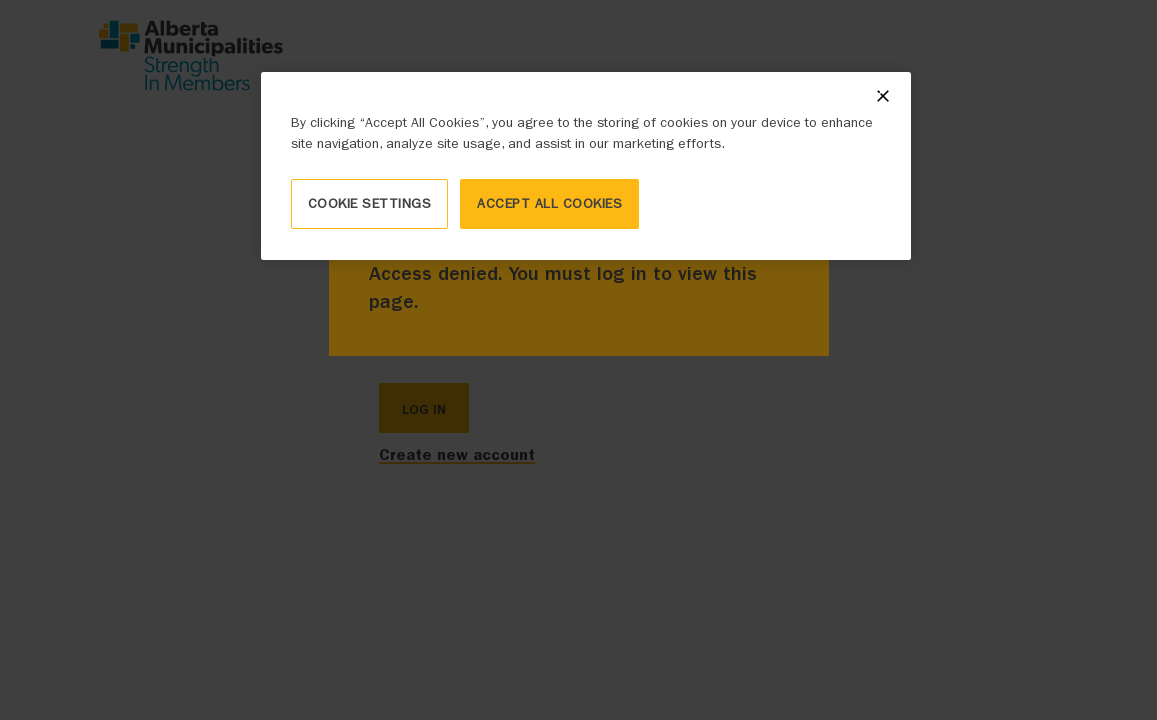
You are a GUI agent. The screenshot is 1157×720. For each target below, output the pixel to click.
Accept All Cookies (549, 203)
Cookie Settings (370, 203)
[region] (586, 166)
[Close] (883, 96)
